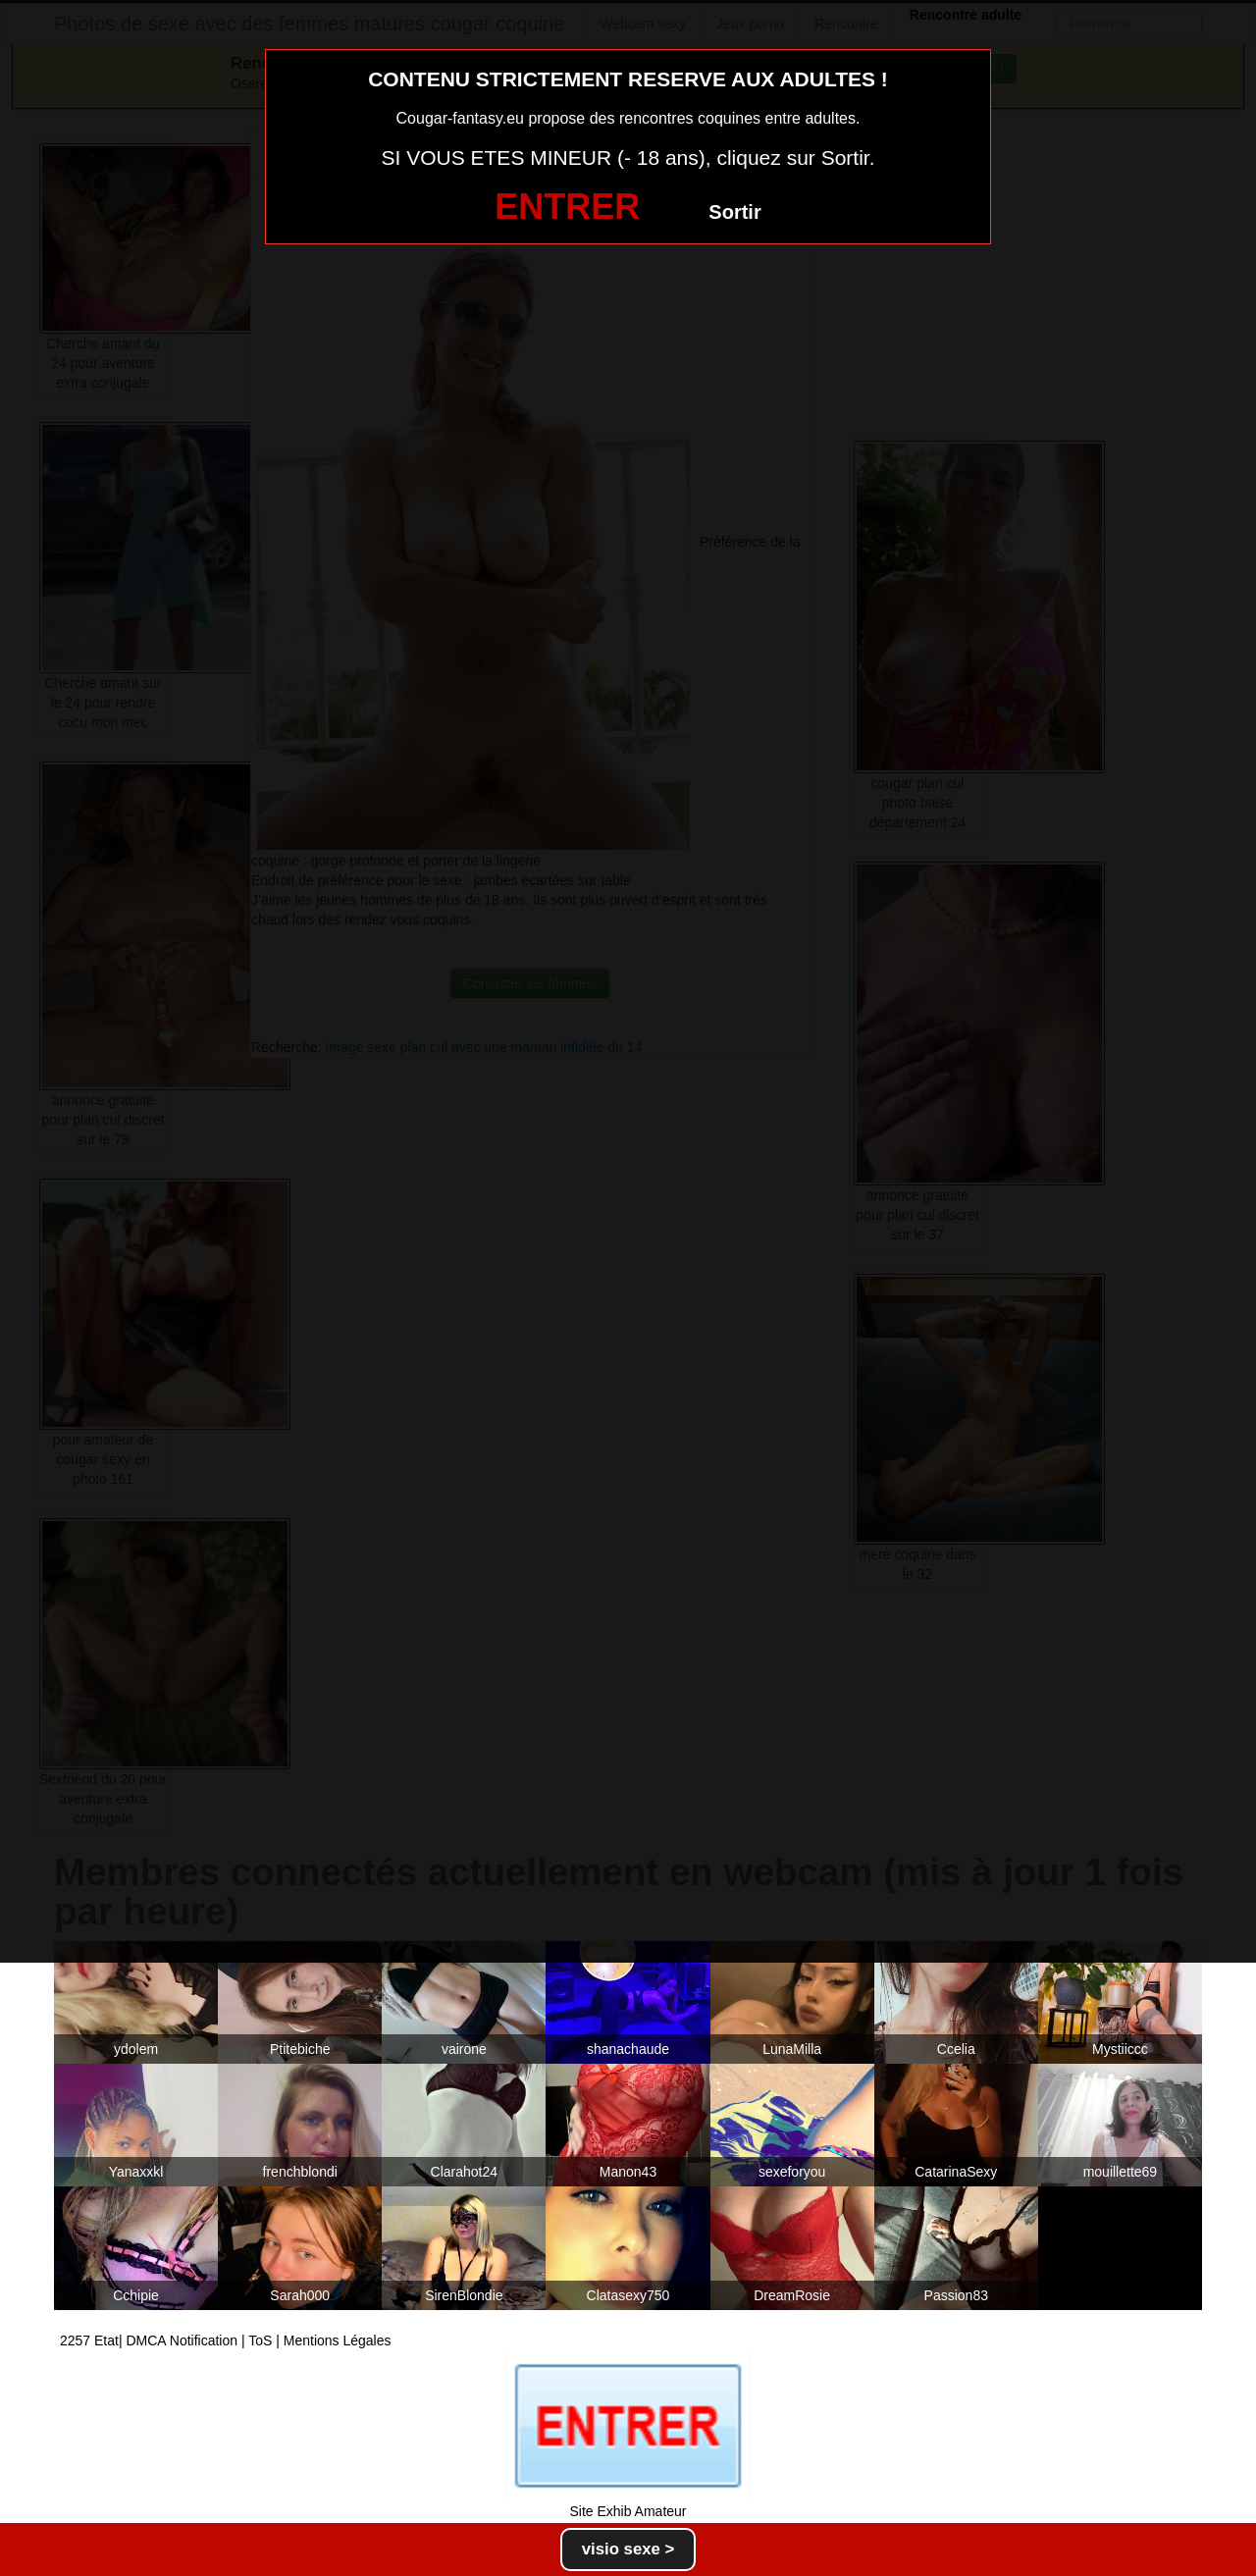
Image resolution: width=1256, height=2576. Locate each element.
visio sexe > (628, 2549)
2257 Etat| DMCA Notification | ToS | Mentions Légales (226, 2340)
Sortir (734, 212)
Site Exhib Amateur (627, 2511)
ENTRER (567, 206)
